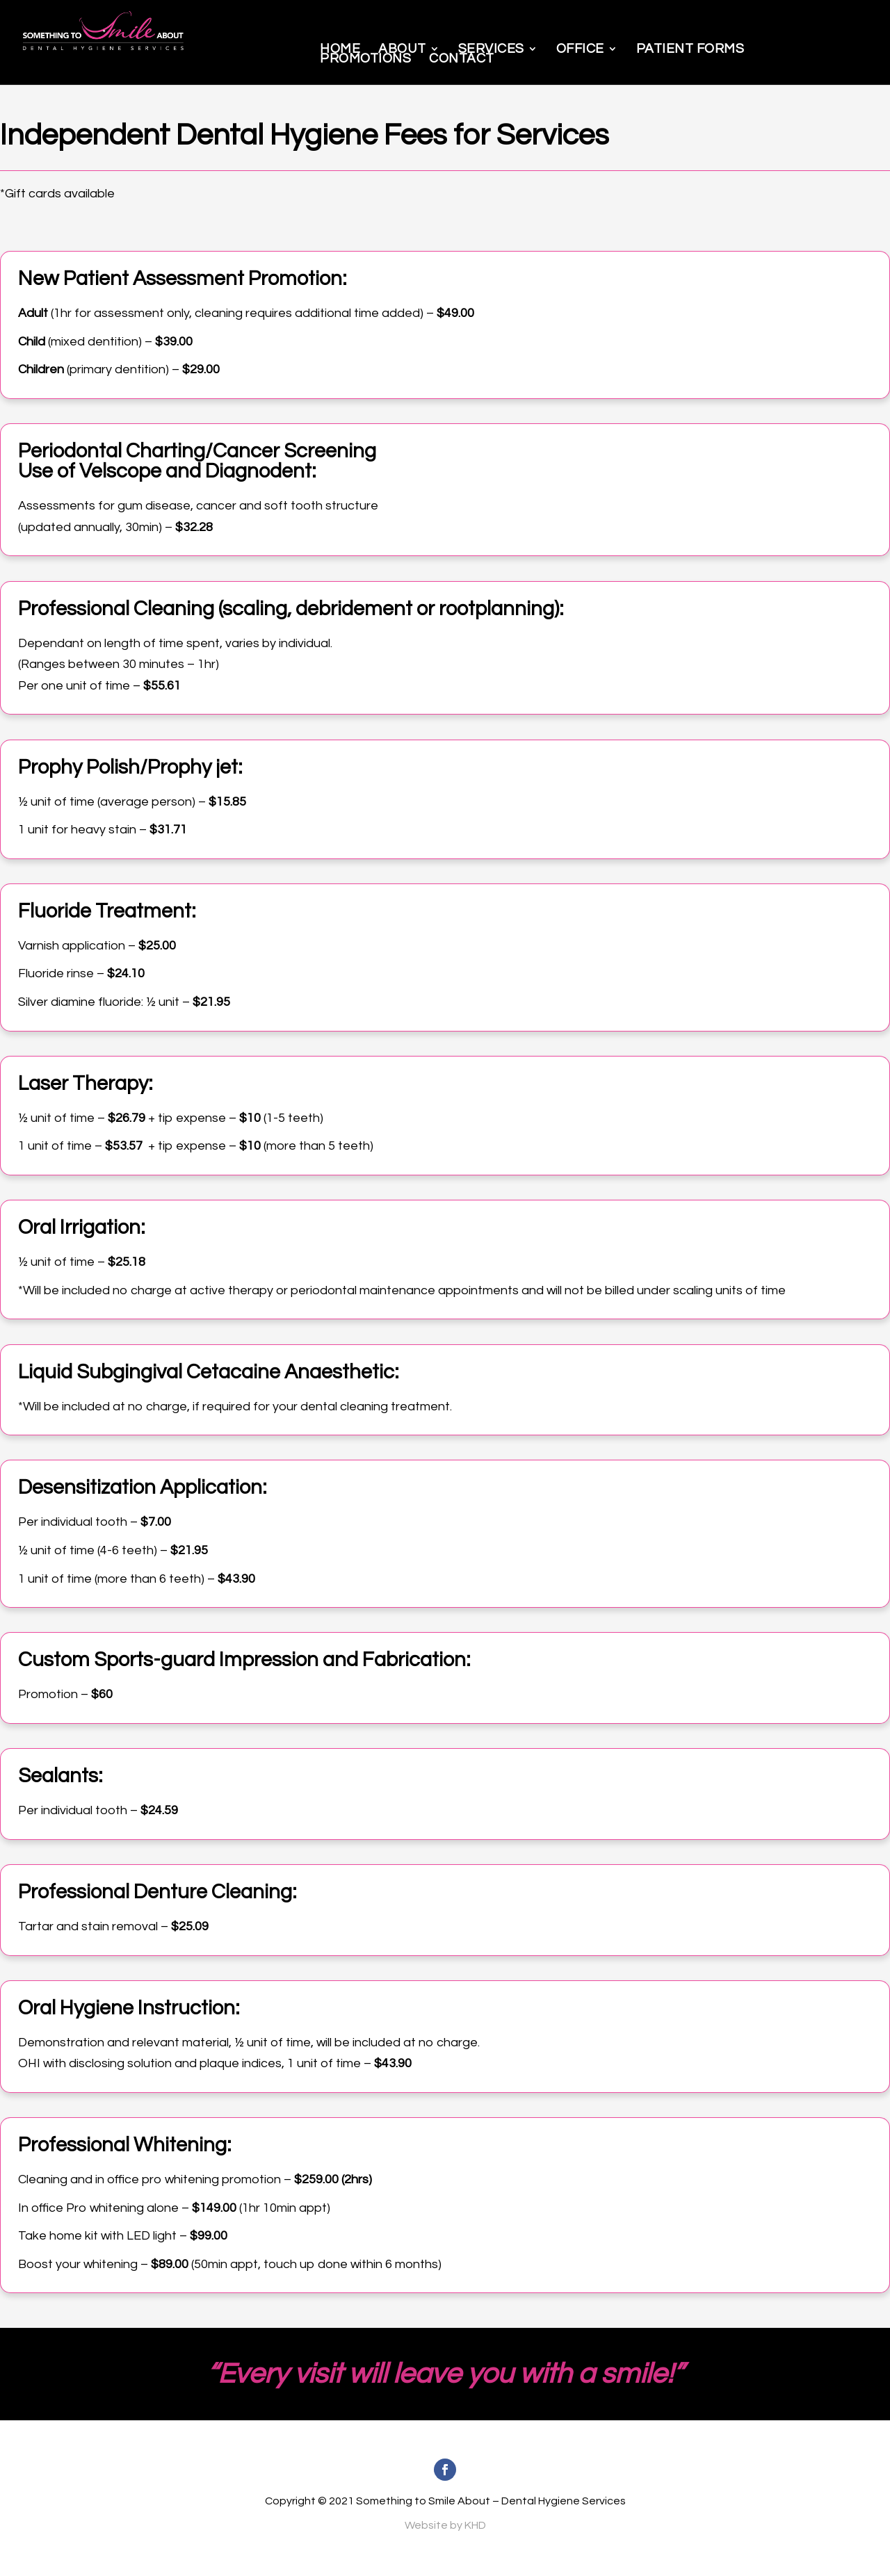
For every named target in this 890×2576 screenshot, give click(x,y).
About (402, 49)
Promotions (365, 58)
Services (491, 49)
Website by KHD (445, 2525)
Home (340, 49)
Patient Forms (690, 49)
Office (580, 49)
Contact (461, 58)
